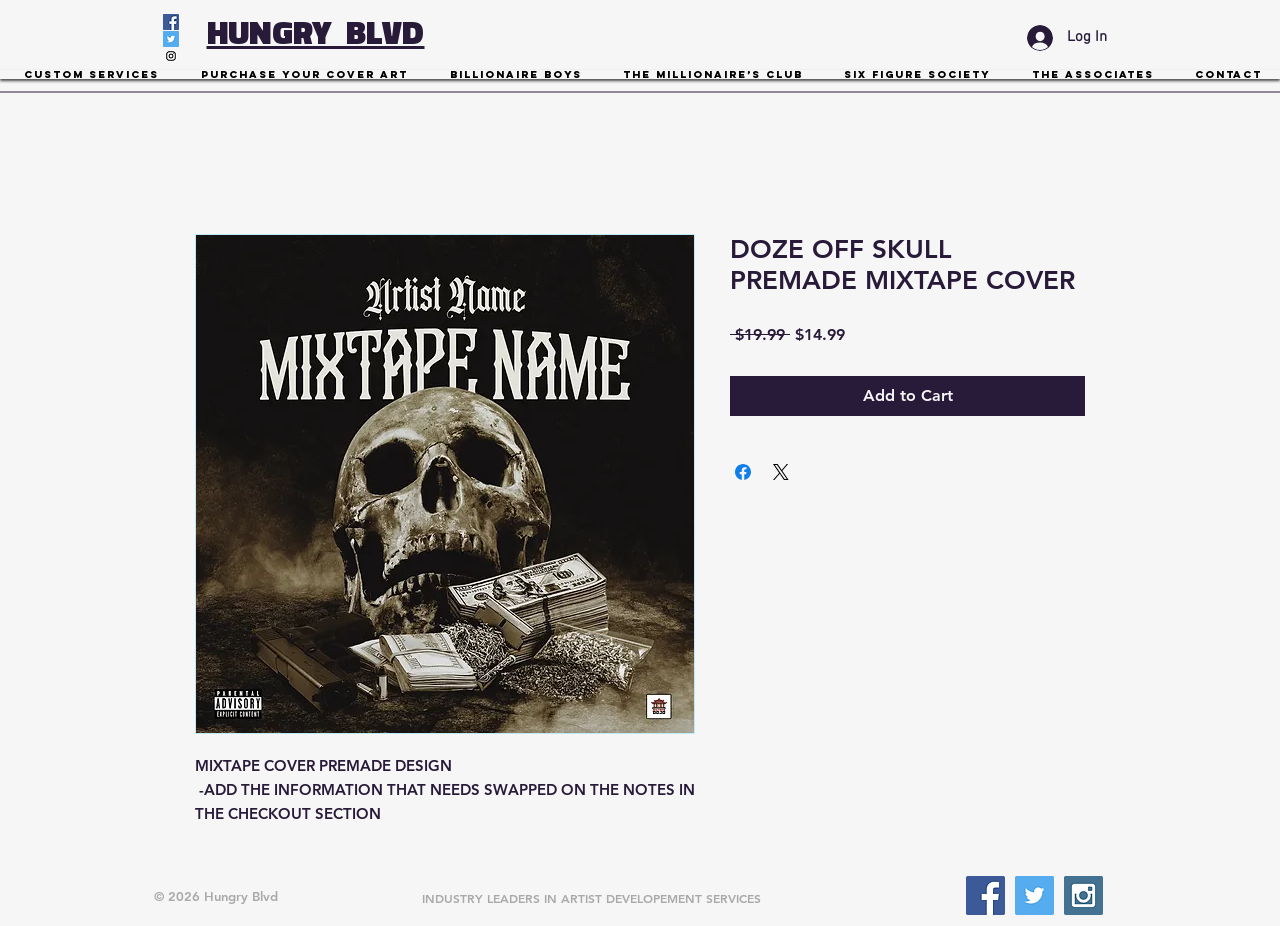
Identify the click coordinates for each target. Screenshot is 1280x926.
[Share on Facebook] (743, 472)
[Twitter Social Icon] (171, 39)
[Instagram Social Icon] (171, 56)
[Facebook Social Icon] (171, 22)
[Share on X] (781, 472)
